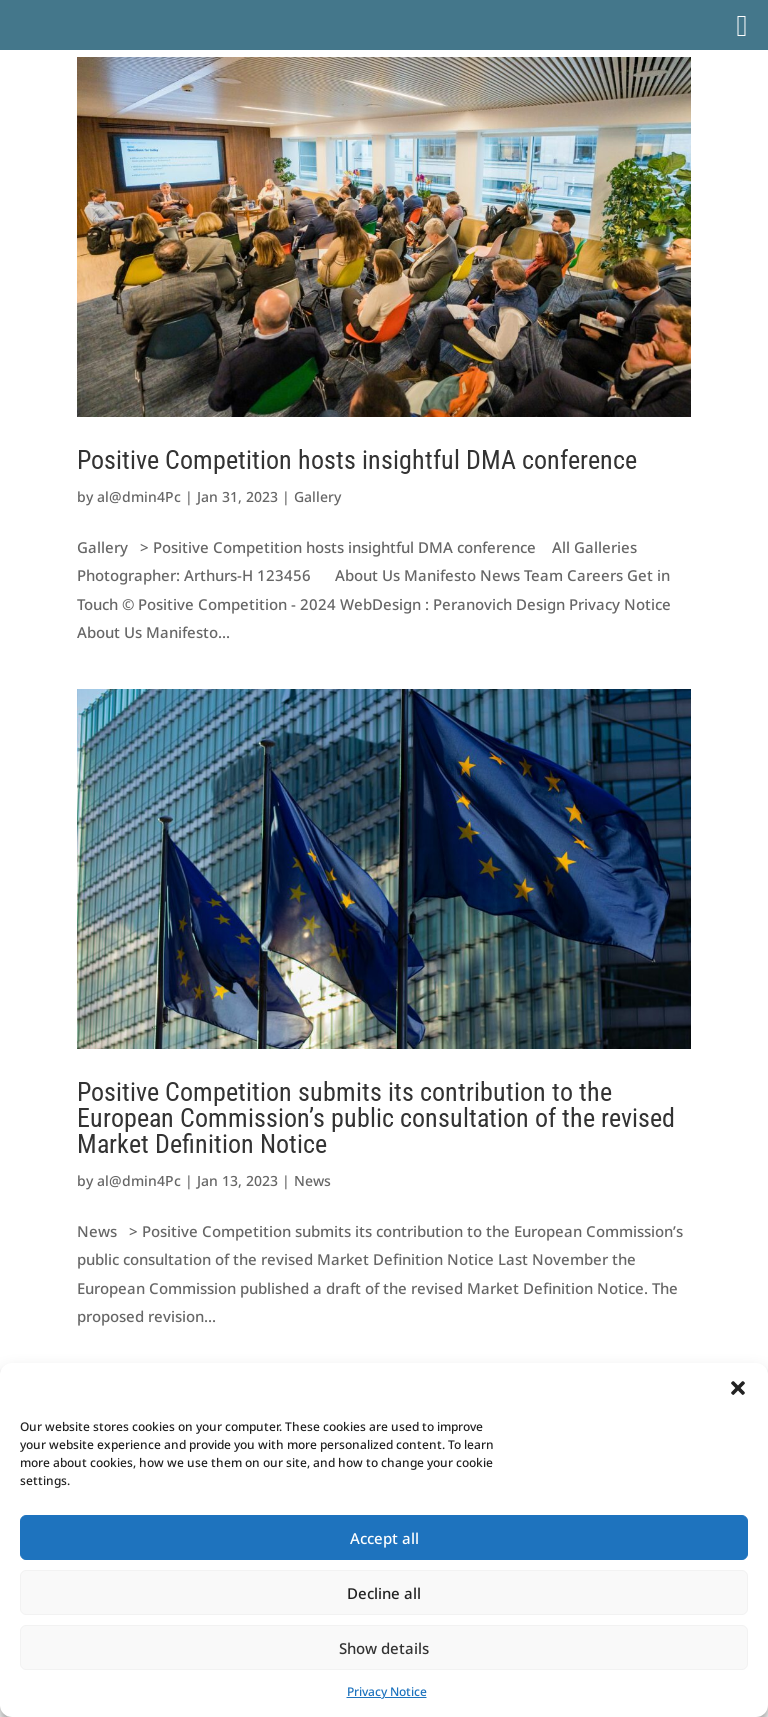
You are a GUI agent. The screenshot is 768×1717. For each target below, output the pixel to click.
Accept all (384, 1538)
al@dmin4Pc (139, 496)
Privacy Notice (387, 1691)
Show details (384, 1648)
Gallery (317, 496)
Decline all (384, 1593)
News (312, 1180)
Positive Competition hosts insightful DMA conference (357, 460)
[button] (738, 1388)
